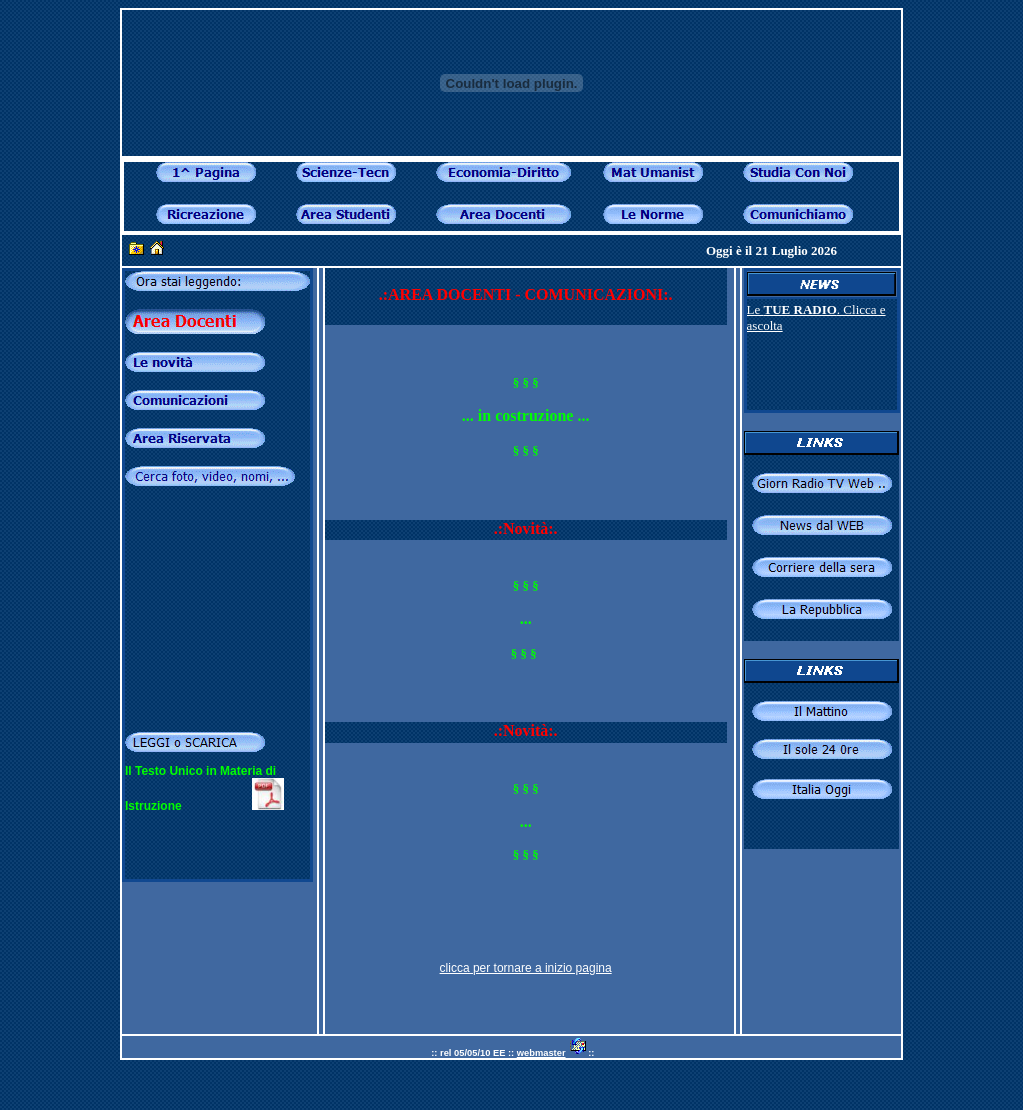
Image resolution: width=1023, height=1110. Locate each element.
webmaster (541, 1053)
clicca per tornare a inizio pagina (526, 968)
